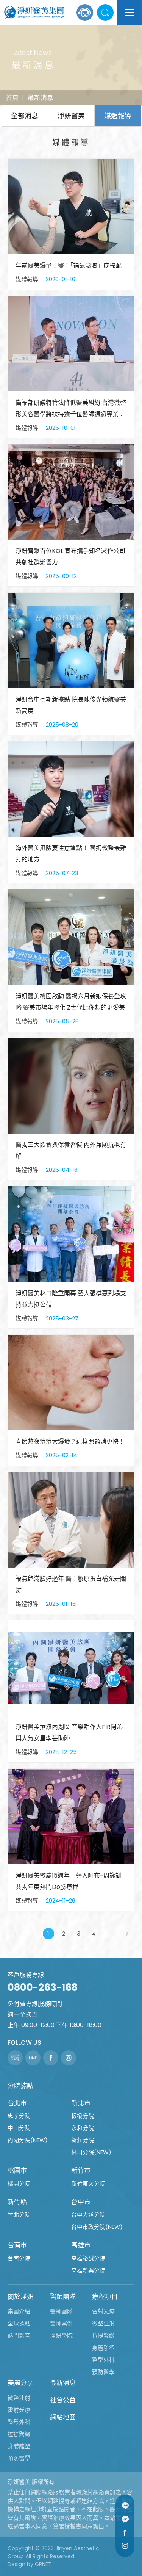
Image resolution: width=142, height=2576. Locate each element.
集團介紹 (19, 2311)
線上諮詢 (84, 12)
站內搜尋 (105, 12)
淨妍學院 (61, 2336)
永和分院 (82, 2128)
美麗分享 (20, 2382)
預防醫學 (103, 2372)
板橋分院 (82, 2116)
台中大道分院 (88, 2215)
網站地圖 (63, 2417)
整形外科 (19, 2422)
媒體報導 (117, 116)
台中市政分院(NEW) (97, 2227)
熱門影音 (19, 2336)
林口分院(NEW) (91, 2152)
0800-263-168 (43, 1987)
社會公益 (63, 2400)
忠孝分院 (19, 2116)
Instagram (125, 2545)
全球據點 (19, 2323)
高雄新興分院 (88, 2270)
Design (16, 2564)
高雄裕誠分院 (88, 2258)
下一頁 (127, 1933)
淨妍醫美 (71, 116)
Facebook (125, 2532)
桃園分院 (19, 2184)
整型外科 (103, 2360)
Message (125, 2519)
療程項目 (105, 2296)
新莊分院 (82, 2140)
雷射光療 (103, 2311)
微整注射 (103, 2323)
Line (125, 2506)
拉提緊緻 (103, 2336)
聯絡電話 (15, 2057)
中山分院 (19, 2128)
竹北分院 (19, 2215)
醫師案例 (61, 2323)
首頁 (12, 97)
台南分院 (19, 2258)
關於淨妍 (20, 2296)
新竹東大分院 (88, 2184)
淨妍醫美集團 (34, 12)
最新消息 (40, 97)
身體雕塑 (103, 2348)
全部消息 (24, 116)
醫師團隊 (63, 2296)
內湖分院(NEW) (28, 2140)
